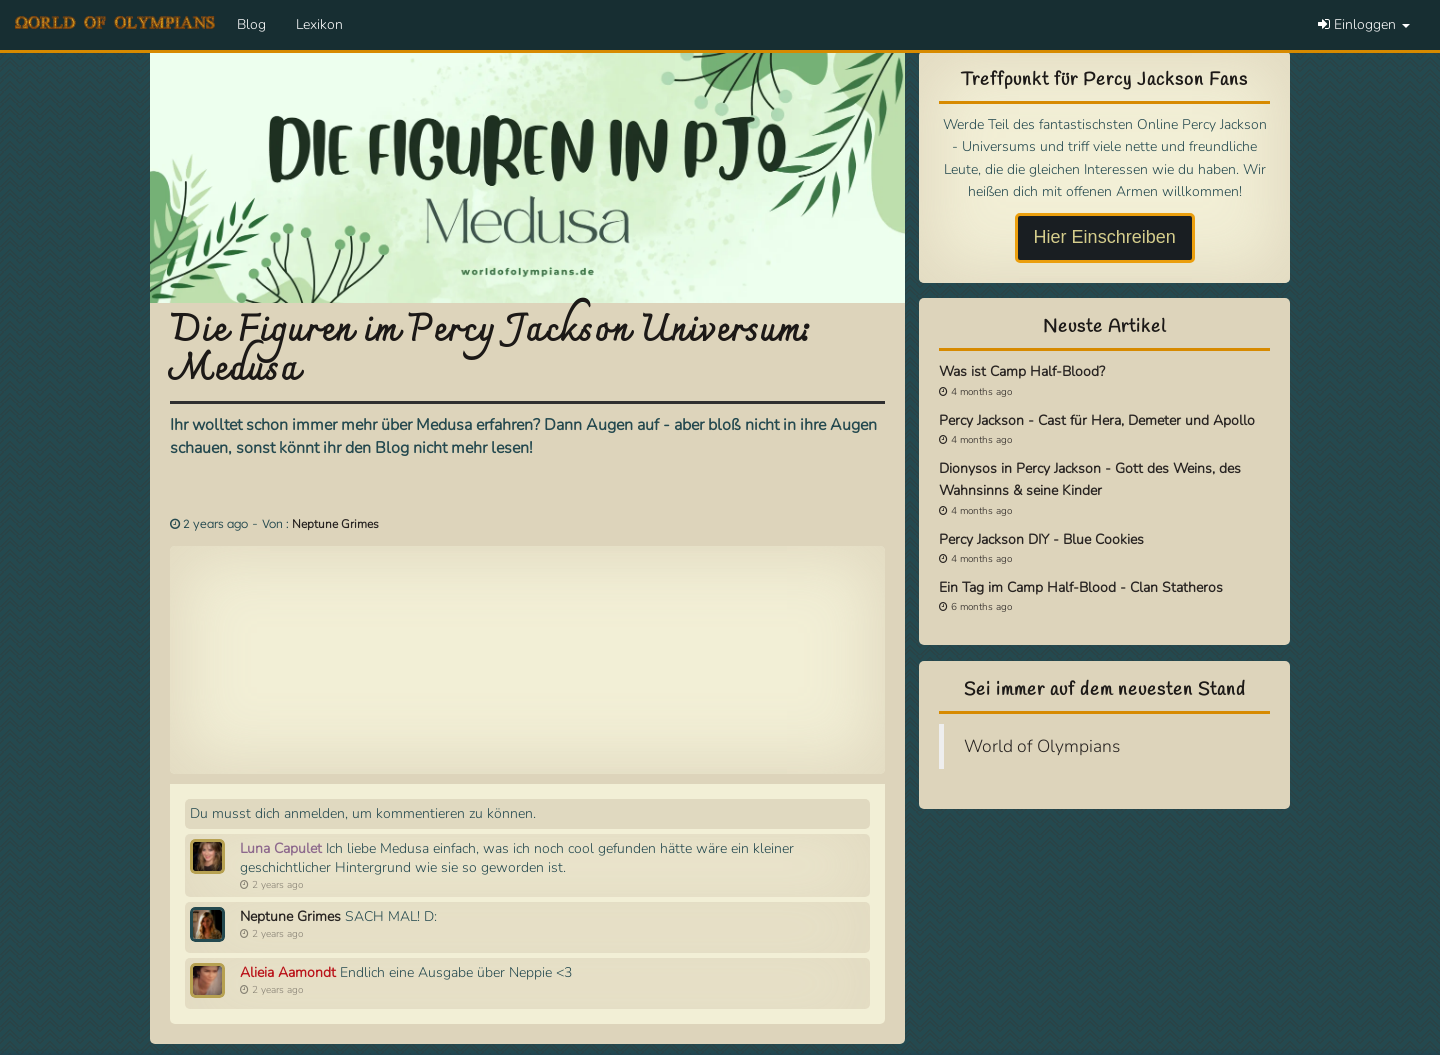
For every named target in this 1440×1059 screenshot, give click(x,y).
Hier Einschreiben (1105, 237)
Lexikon (319, 24)
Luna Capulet (281, 848)
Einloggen (1364, 24)
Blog (251, 24)
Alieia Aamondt (288, 972)
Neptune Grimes (335, 524)
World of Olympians (1042, 746)
